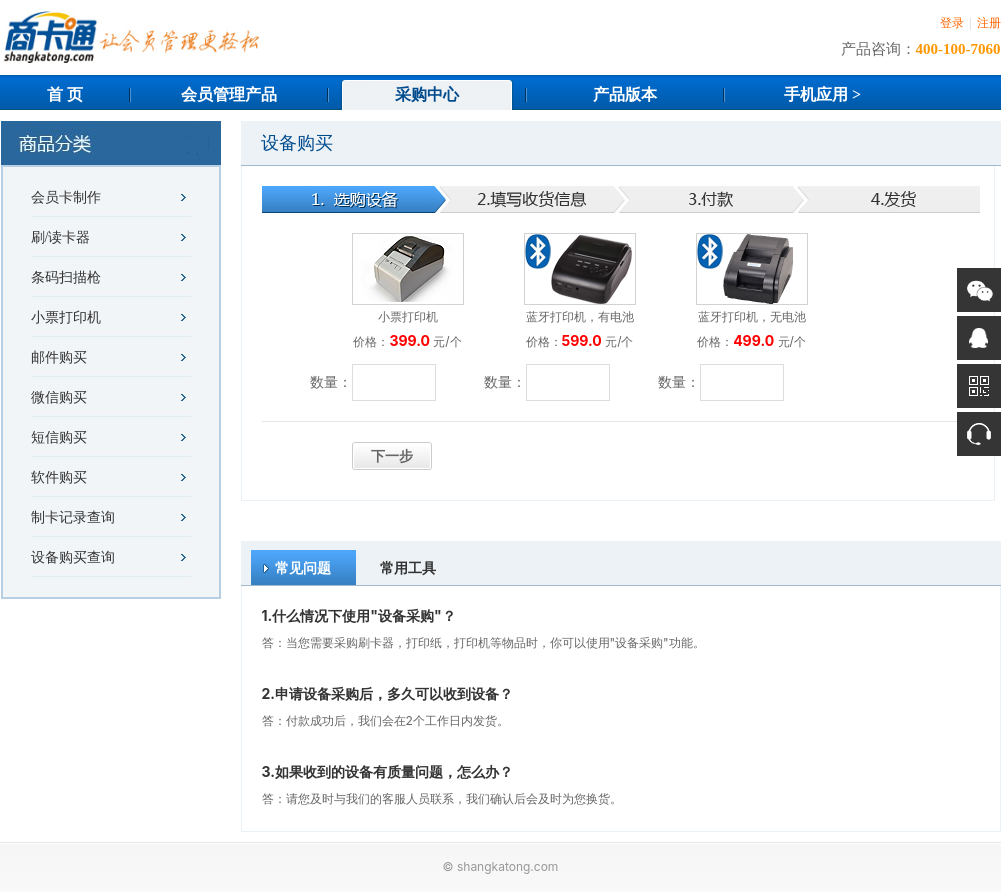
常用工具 (408, 567)
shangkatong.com (507, 866)
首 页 (65, 94)
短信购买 (59, 437)
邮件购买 (59, 357)
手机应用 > (822, 94)
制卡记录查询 (73, 517)
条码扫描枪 (66, 277)
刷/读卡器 (61, 237)
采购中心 (427, 94)
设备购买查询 (73, 557)
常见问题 (303, 567)
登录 (952, 23)
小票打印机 (66, 317)
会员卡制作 (66, 197)
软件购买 (59, 477)
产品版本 (625, 94)
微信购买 (59, 397)
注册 (989, 23)
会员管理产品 (229, 94)
